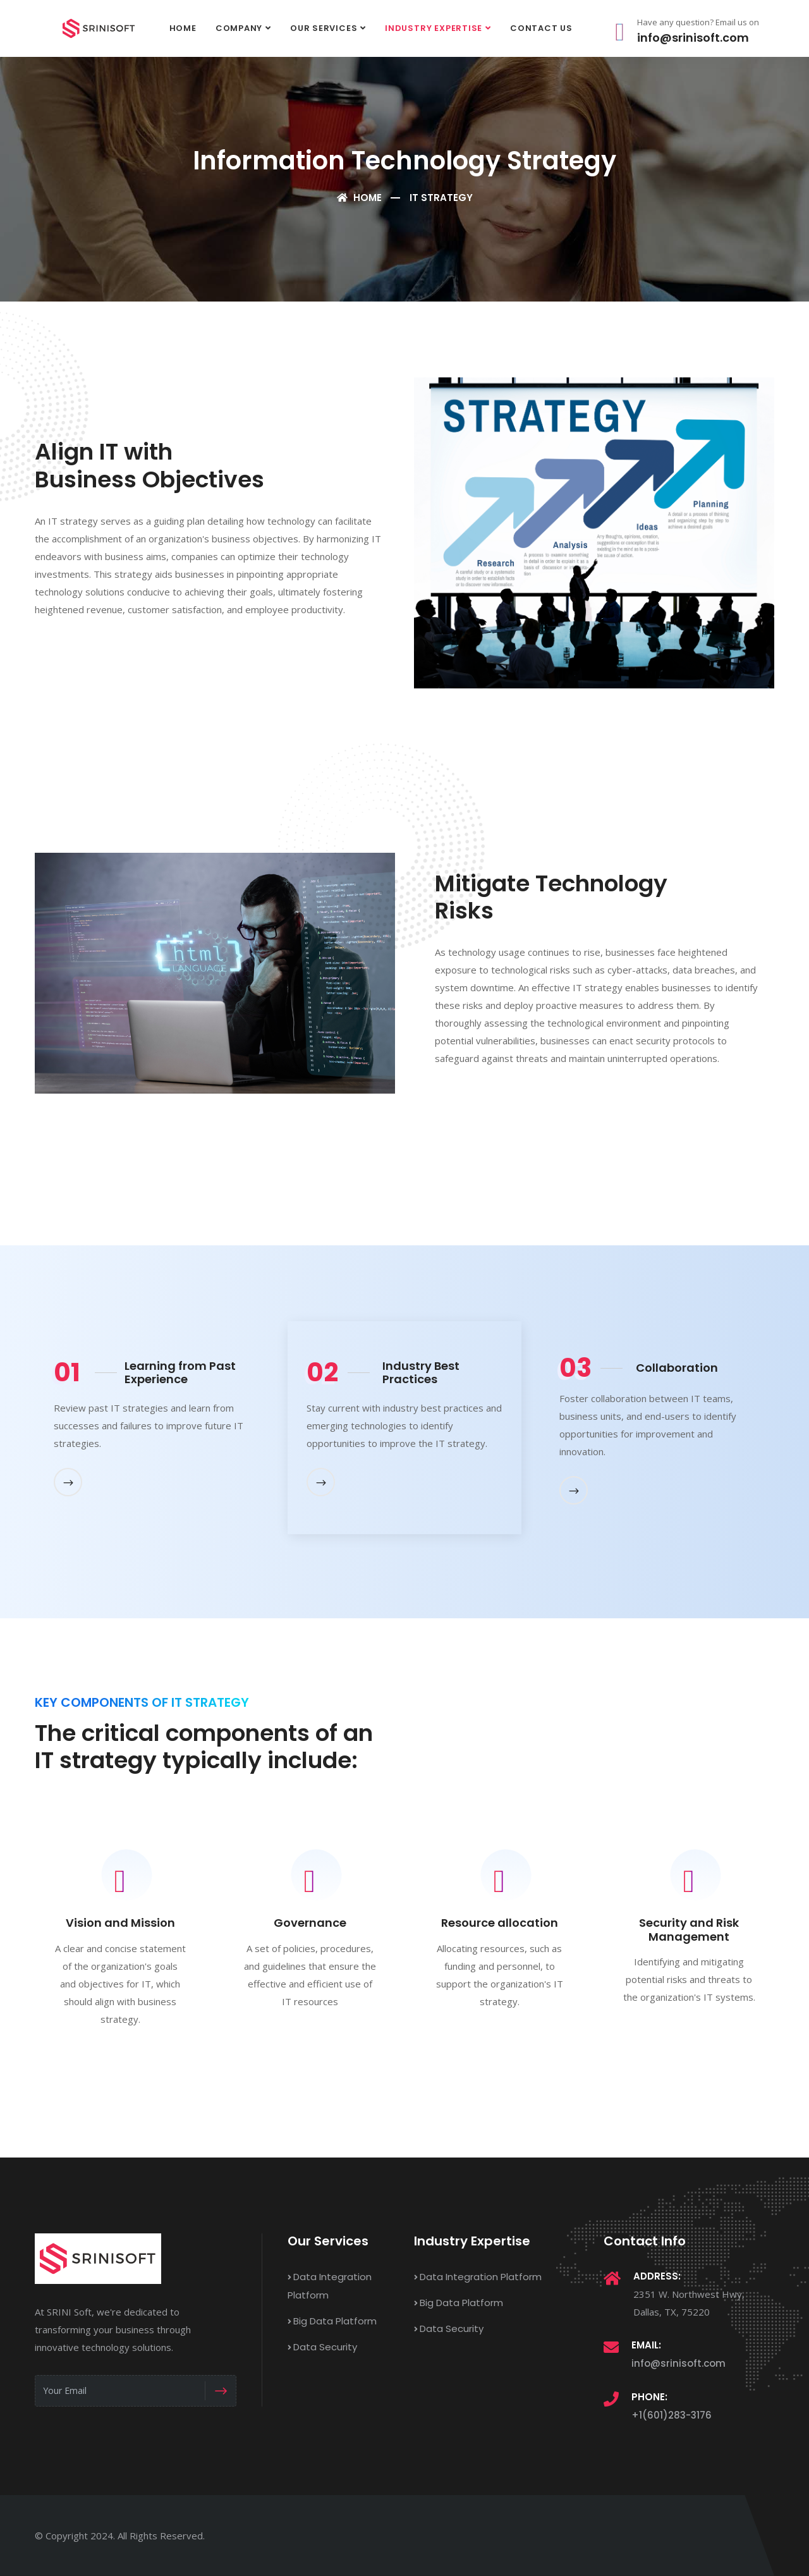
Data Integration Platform (478, 2276)
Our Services (323, 28)
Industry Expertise (433, 28)
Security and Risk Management (689, 1929)
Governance (310, 1923)
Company (239, 28)
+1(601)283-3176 (671, 2415)
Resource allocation (499, 1923)
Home (183, 28)
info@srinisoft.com (678, 2363)
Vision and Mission (120, 1923)
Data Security (322, 2346)
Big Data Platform (332, 2321)
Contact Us (541, 28)
